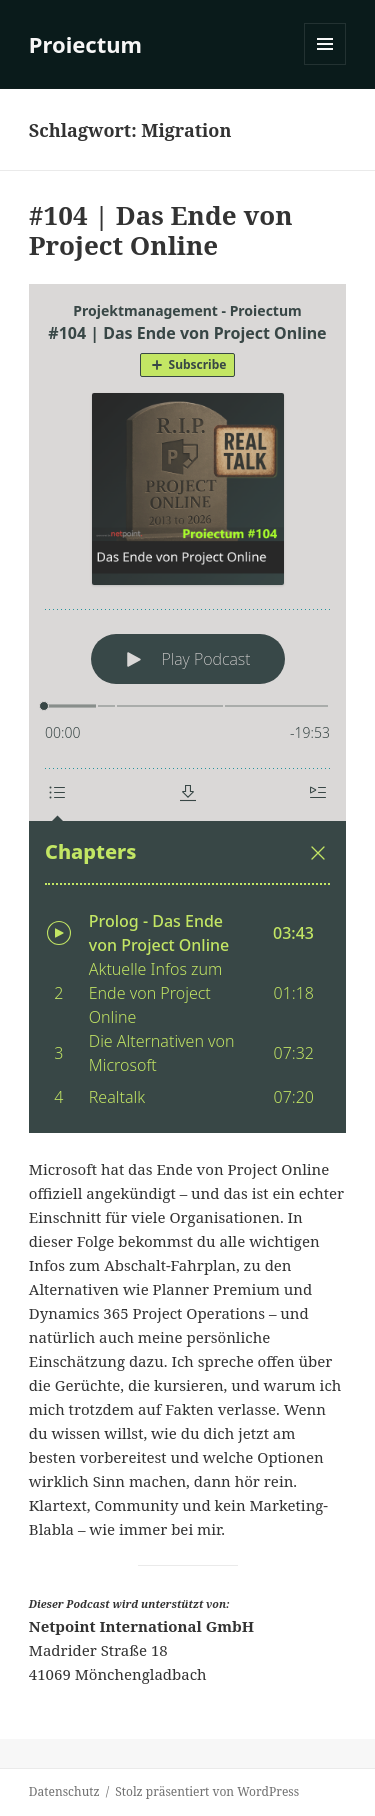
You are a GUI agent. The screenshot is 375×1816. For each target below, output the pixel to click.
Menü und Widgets (325, 64)
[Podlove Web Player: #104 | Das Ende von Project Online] (187, 708)
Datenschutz (64, 1791)
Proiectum (85, 44)
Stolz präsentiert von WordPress (207, 1791)
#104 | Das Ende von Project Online (161, 230)
